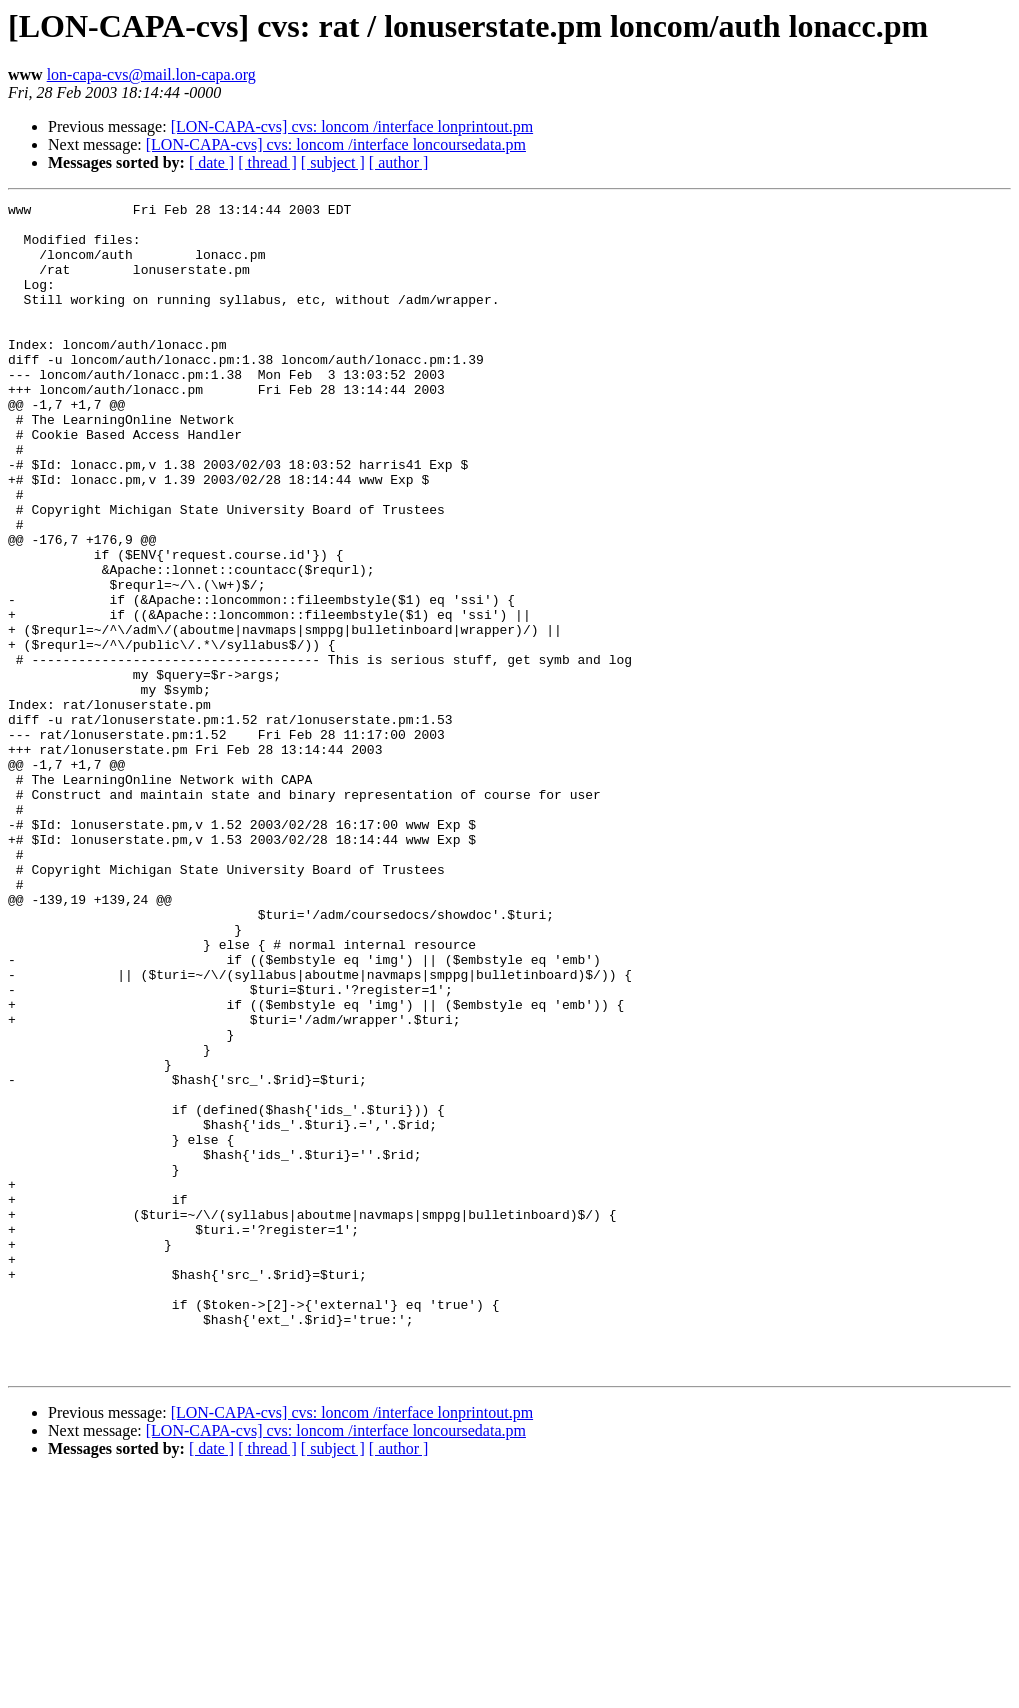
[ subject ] (333, 162)
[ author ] (399, 162)
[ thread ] (267, 162)
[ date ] (211, 162)
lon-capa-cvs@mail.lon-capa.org (151, 74)
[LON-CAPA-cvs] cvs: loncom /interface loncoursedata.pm (336, 144)
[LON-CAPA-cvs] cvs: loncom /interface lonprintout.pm (352, 126)
